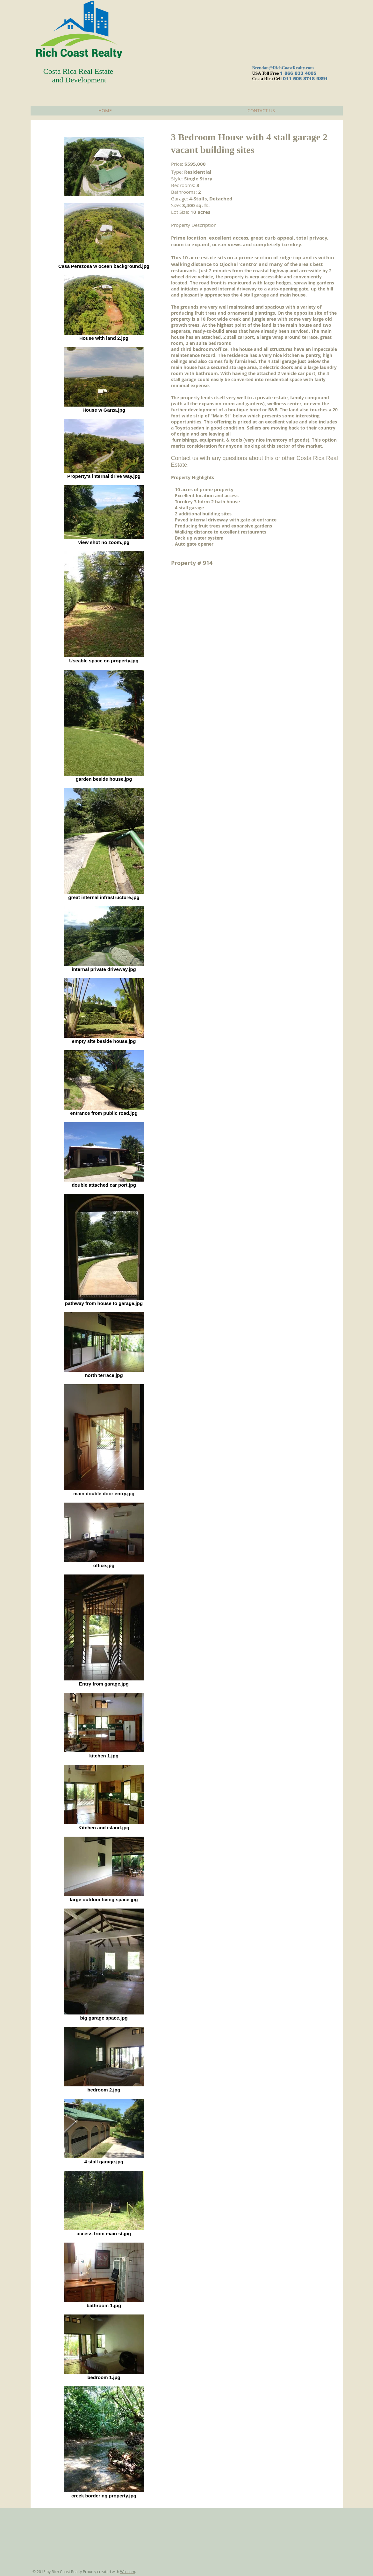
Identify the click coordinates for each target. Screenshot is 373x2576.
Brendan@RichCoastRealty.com (283, 68)
